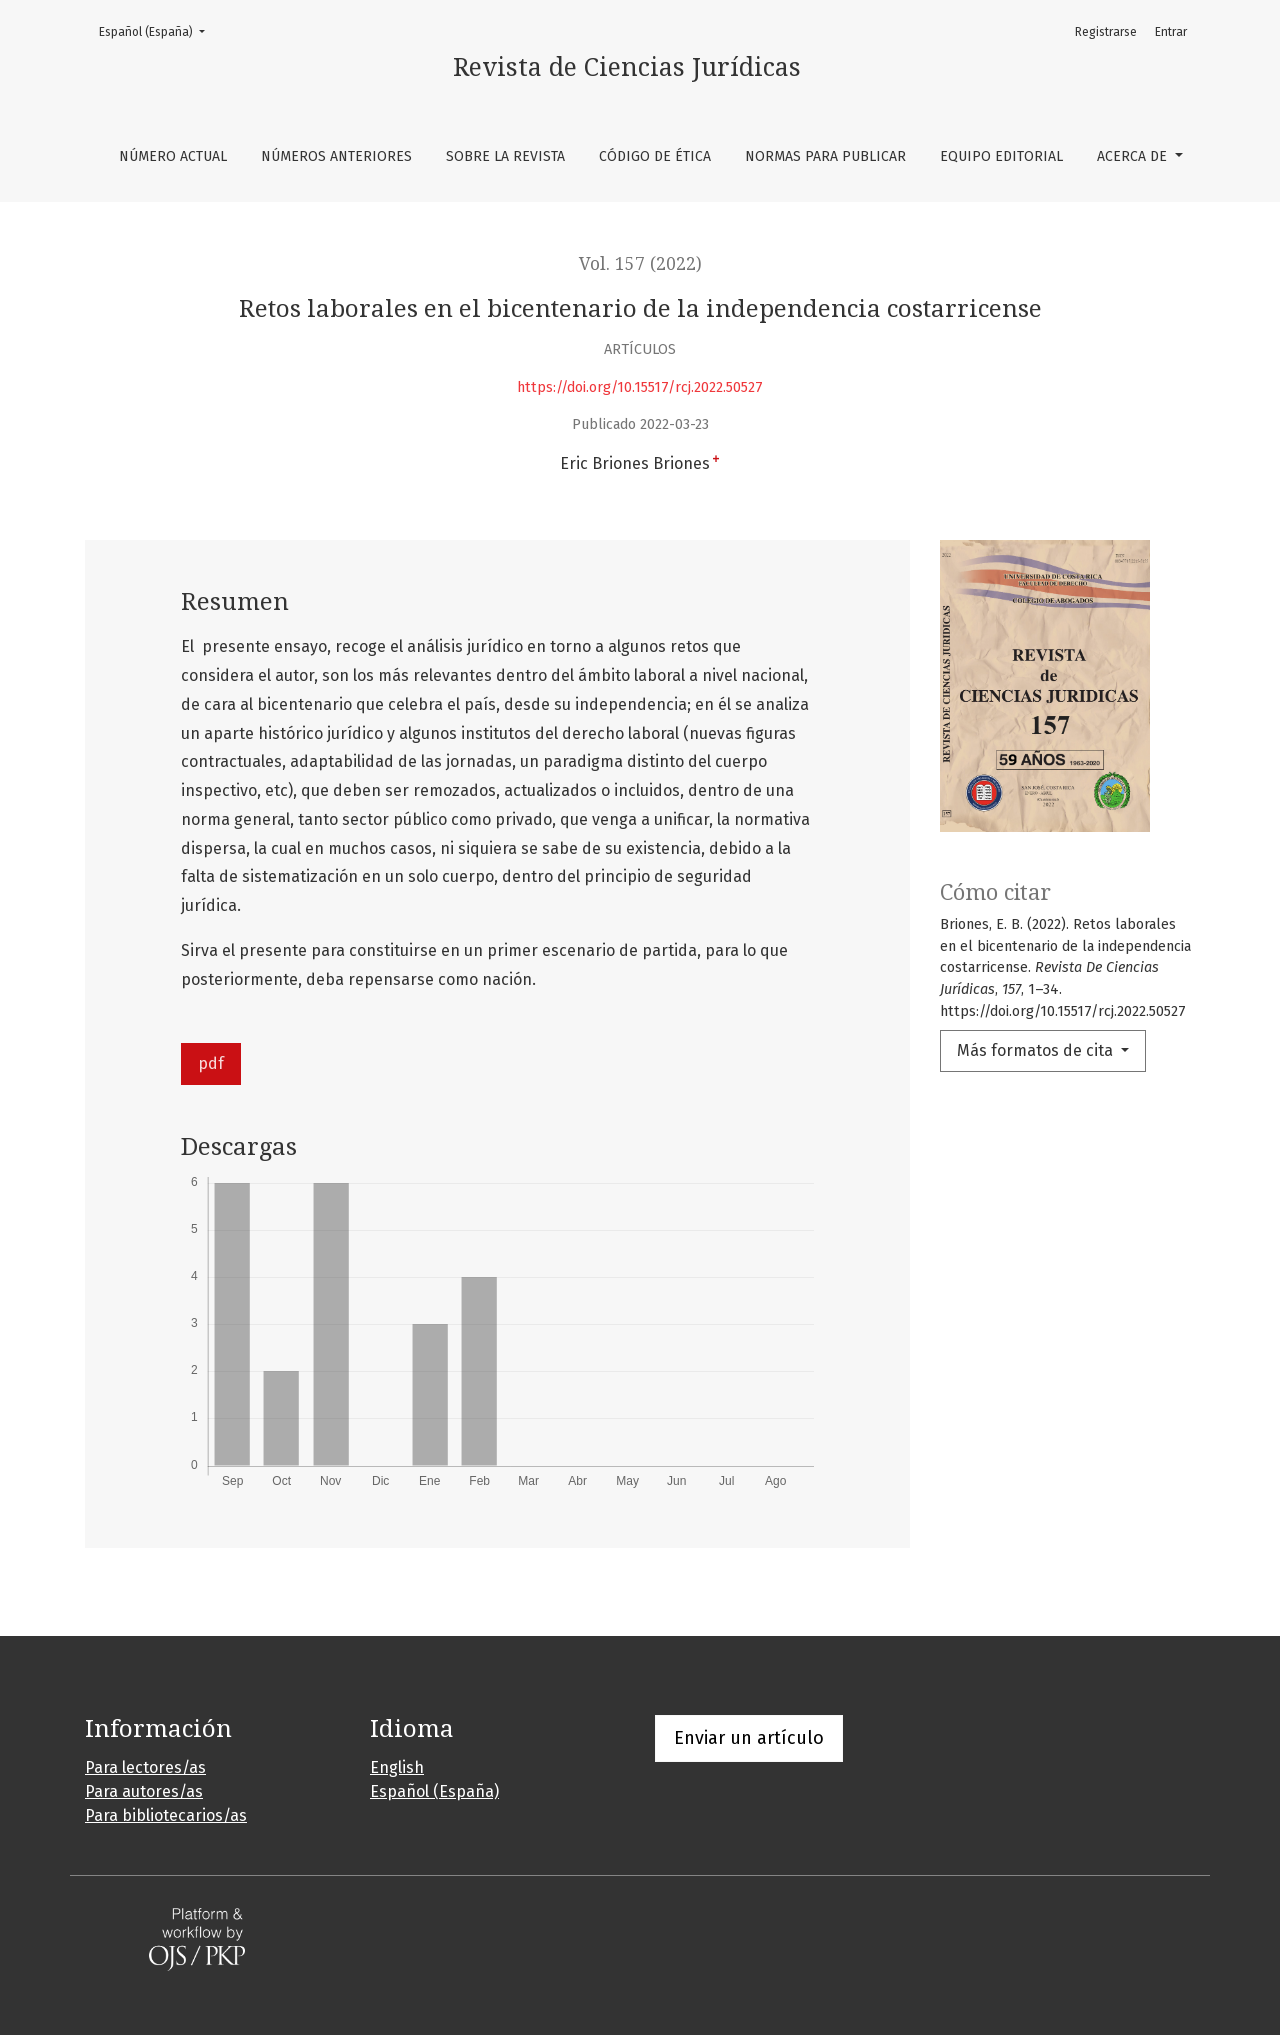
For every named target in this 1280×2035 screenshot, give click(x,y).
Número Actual (173, 156)
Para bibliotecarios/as (166, 1815)
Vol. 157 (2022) (640, 264)
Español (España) (158, 30)
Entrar (1171, 32)
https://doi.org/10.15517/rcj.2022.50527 (640, 387)
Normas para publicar (825, 156)
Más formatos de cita (1037, 1050)
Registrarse (1106, 32)
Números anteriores (336, 156)
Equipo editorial (1001, 156)
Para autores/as (144, 1791)
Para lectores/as (145, 1767)
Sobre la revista (505, 156)
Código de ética (655, 156)
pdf (211, 1063)
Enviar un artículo (749, 1738)
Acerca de (1134, 156)
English (397, 1767)
